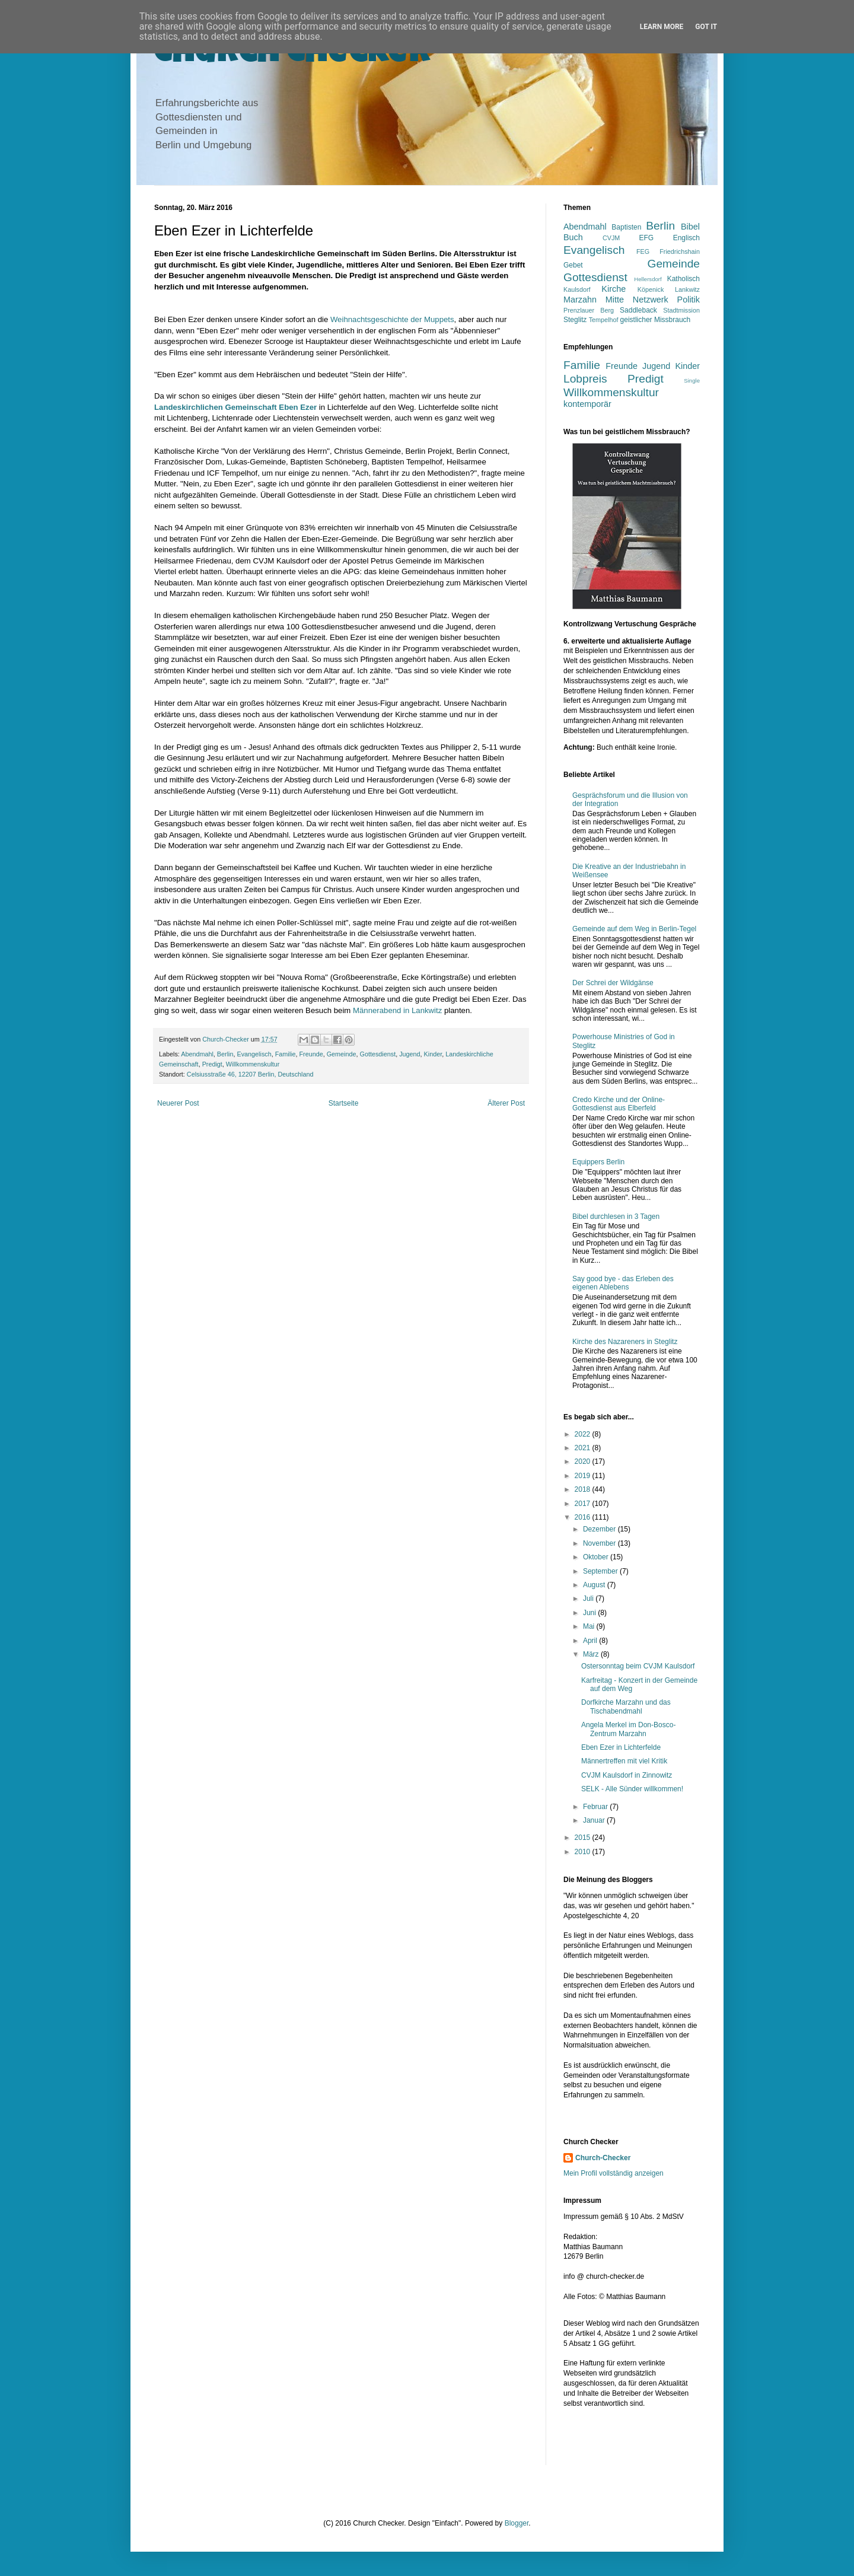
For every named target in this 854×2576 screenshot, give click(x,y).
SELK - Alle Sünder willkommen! (632, 1789)
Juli (589, 1598)
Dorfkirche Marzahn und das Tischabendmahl (626, 1706)
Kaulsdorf (577, 289)
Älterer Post (506, 1103)
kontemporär (587, 404)
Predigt (212, 1064)
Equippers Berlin (598, 1162)
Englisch (686, 238)
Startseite (344, 1103)
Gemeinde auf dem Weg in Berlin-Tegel (634, 929)
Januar (595, 1820)
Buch (573, 237)
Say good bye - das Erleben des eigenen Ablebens (623, 1283)
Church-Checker (602, 2158)
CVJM (611, 237)
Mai (590, 1626)
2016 (583, 1517)
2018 (583, 1489)
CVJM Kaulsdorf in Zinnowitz (626, 1775)
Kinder (433, 1054)
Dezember (600, 1529)
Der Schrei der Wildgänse (613, 983)
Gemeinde (341, 1054)
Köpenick (651, 289)
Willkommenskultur (253, 1064)
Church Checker (292, 54)
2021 (583, 1448)
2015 (583, 1837)
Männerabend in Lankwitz (397, 1010)
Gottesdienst (378, 1054)
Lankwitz (687, 289)
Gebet (573, 265)
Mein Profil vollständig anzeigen (613, 2173)
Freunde (311, 1054)
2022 (583, 1434)
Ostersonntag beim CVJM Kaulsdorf (637, 1666)
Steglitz (575, 320)
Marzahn (580, 299)
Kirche (613, 289)
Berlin (225, 1054)
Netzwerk (650, 299)
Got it (706, 27)
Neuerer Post (178, 1103)
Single (692, 380)
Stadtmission (681, 310)
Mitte (615, 299)
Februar (596, 1807)
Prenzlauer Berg (588, 310)
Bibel (690, 226)
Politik (688, 299)
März (592, 1654)
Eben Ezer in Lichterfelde (621, 1747)
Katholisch (683, 279)
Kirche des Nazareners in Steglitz (624, 1342)
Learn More (662, 27)
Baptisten (626, 227)
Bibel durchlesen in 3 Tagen (615, 1216)
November (600, 1543)
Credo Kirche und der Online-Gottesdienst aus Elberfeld (618, 1104)
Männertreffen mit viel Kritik (624, 1761)
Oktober (596, 1557)
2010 (583, 1852)
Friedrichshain (679, 251)
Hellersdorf (647, 279)
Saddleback (638, 310)
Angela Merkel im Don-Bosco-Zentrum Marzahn (628, 1729)
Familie (285, 1054)
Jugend (409, 1054)
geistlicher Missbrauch (655, 320)
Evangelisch (254, 1054)
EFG (646, 238)
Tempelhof (604, 319)
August (595, 1585)
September (601, 1571)
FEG (642, 251)
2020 (583, 1461)
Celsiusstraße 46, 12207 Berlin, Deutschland (250, 1074)
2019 (583, 1476)
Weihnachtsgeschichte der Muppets (392, 319)
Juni (590, 1613)
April (591, 1640)
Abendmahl (197, 1054)
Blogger (517, 2523)
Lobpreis (585, 378)
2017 (583, 1503)
